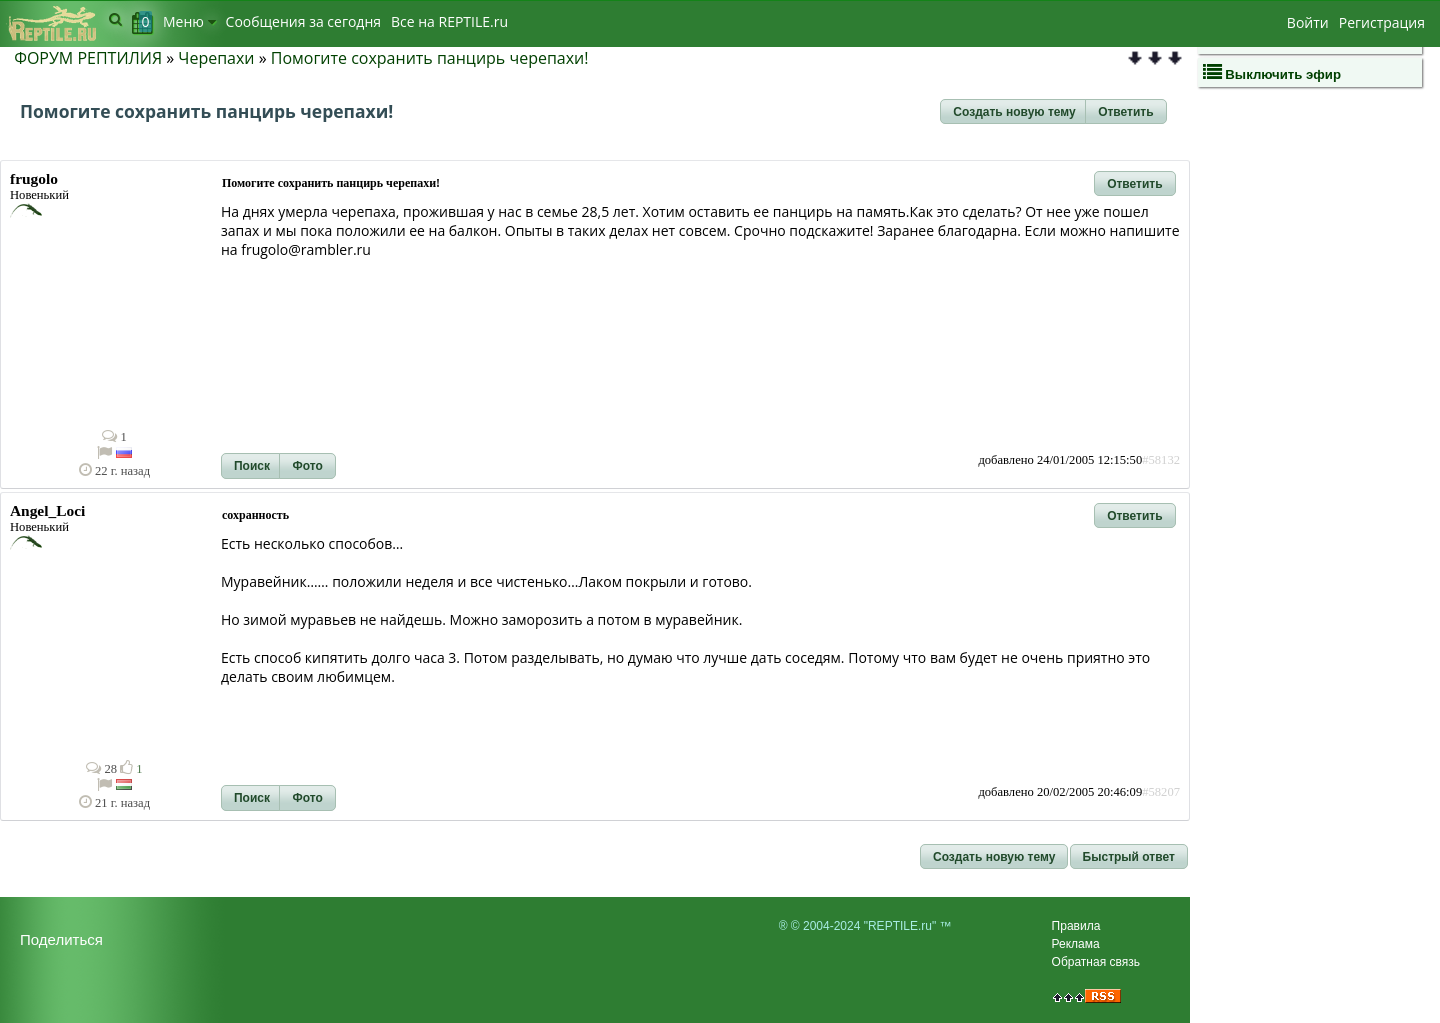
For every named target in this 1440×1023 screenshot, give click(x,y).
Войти (1308, 22)
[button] (1014, 112)
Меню (189, 21)
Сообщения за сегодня (303, 21)
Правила (1076, 926)
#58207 (1161, 792)
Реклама (1076, 944)
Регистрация (1382, 22)
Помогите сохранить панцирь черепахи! (430, 58)
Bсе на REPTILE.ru (449, 21)
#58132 (1161, 460)
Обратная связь (1096, 962)
